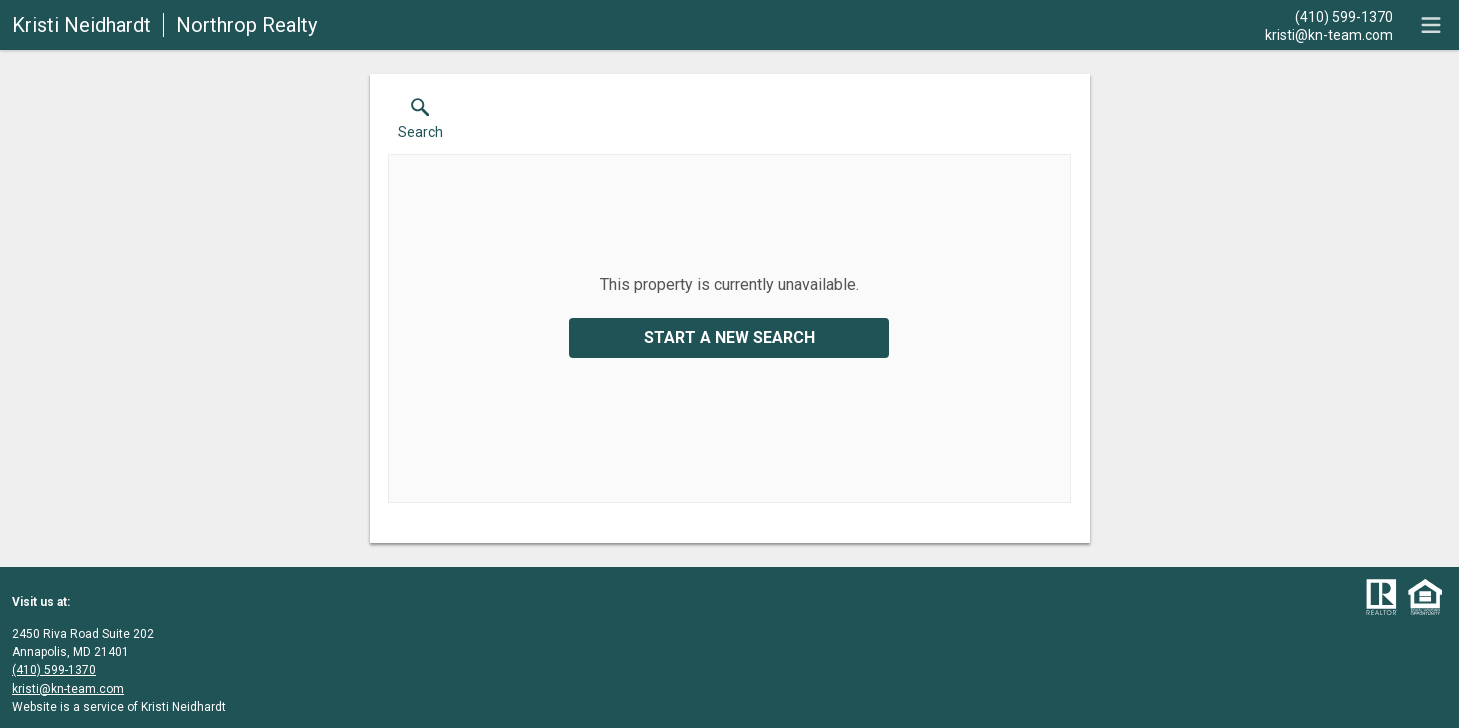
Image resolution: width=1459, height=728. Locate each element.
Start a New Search (729, 337)
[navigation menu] (1431, 25)
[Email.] (1329, 34)
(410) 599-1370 (54, 670)
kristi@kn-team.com (68, 689)
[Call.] (1329, 16)
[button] (420, 123)
